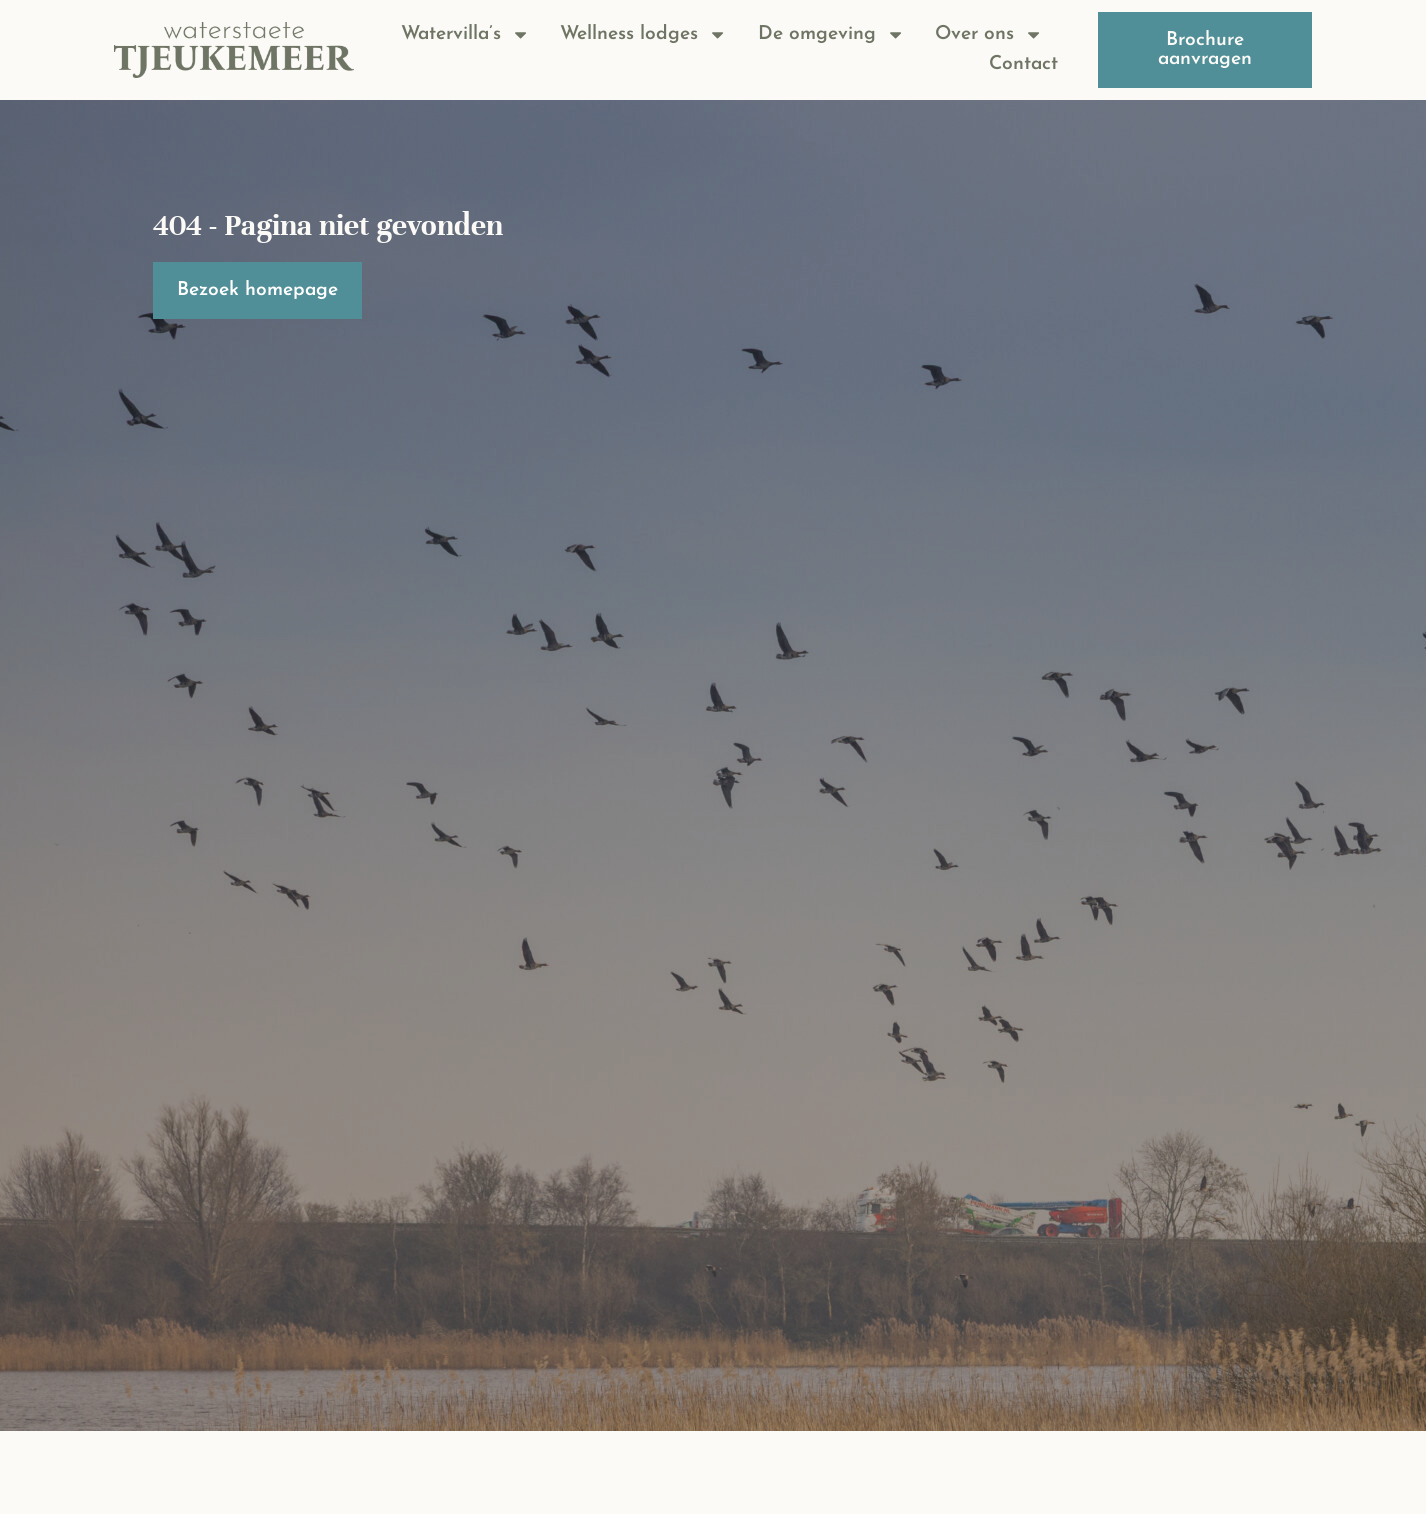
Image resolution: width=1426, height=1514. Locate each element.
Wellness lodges (643, 35)
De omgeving (831, 35)
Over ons (989, 35)
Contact (1023, 64)
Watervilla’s (465, 35)
